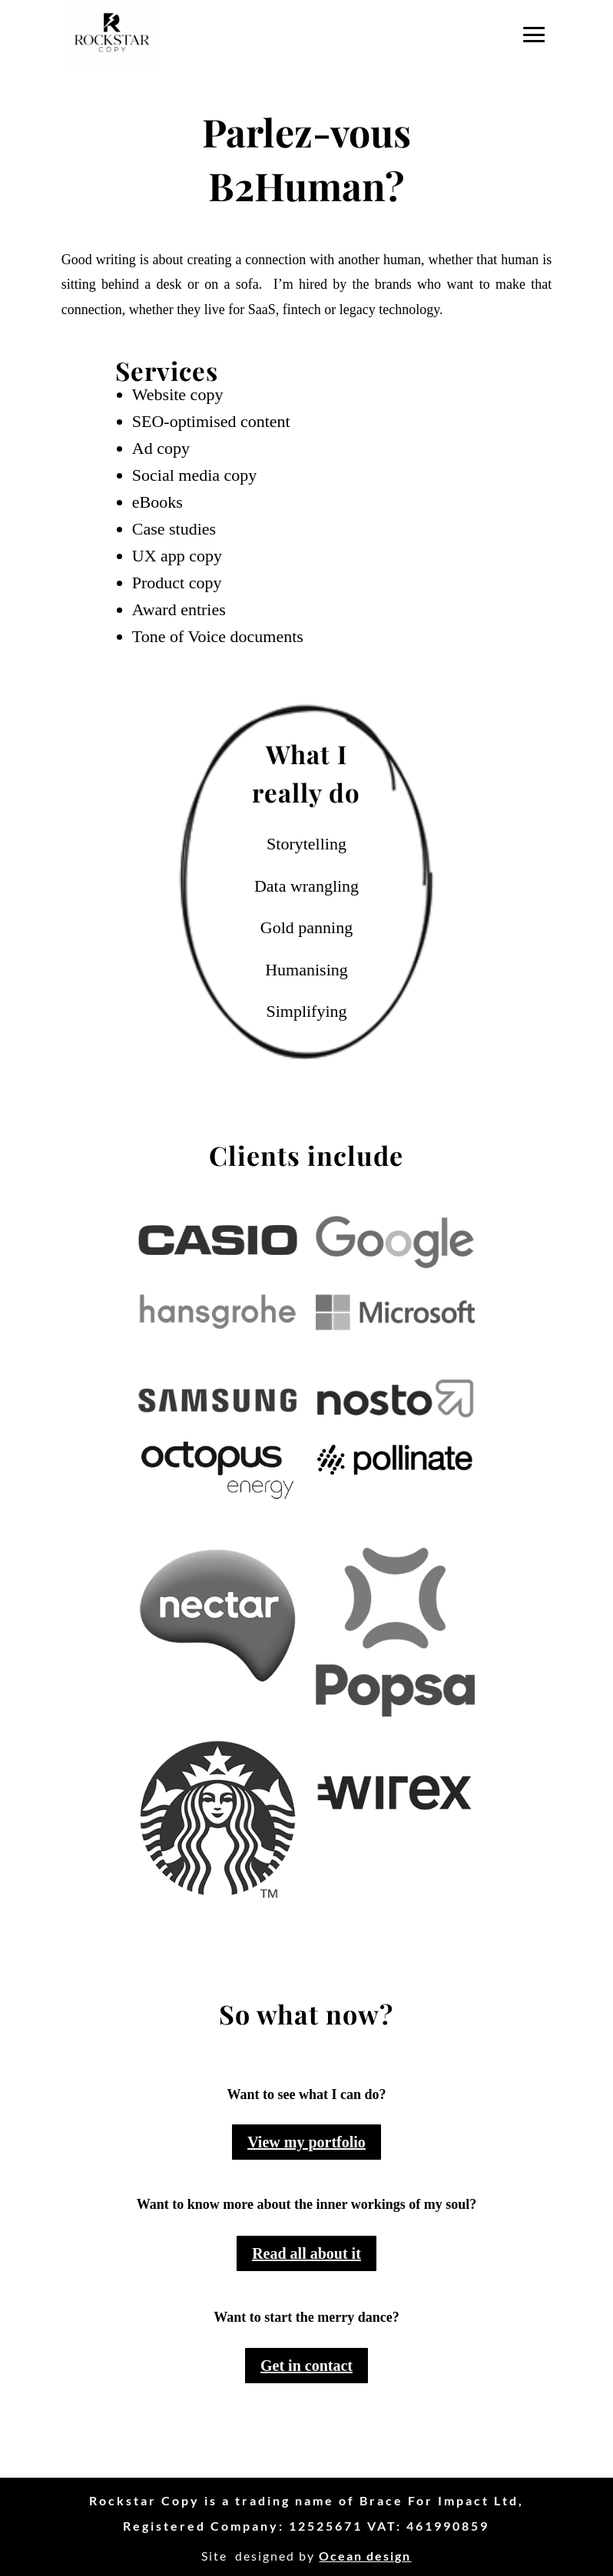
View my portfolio (306, 2142)
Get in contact (306, 2365)
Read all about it (306, 2253)
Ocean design (365, 2555)
